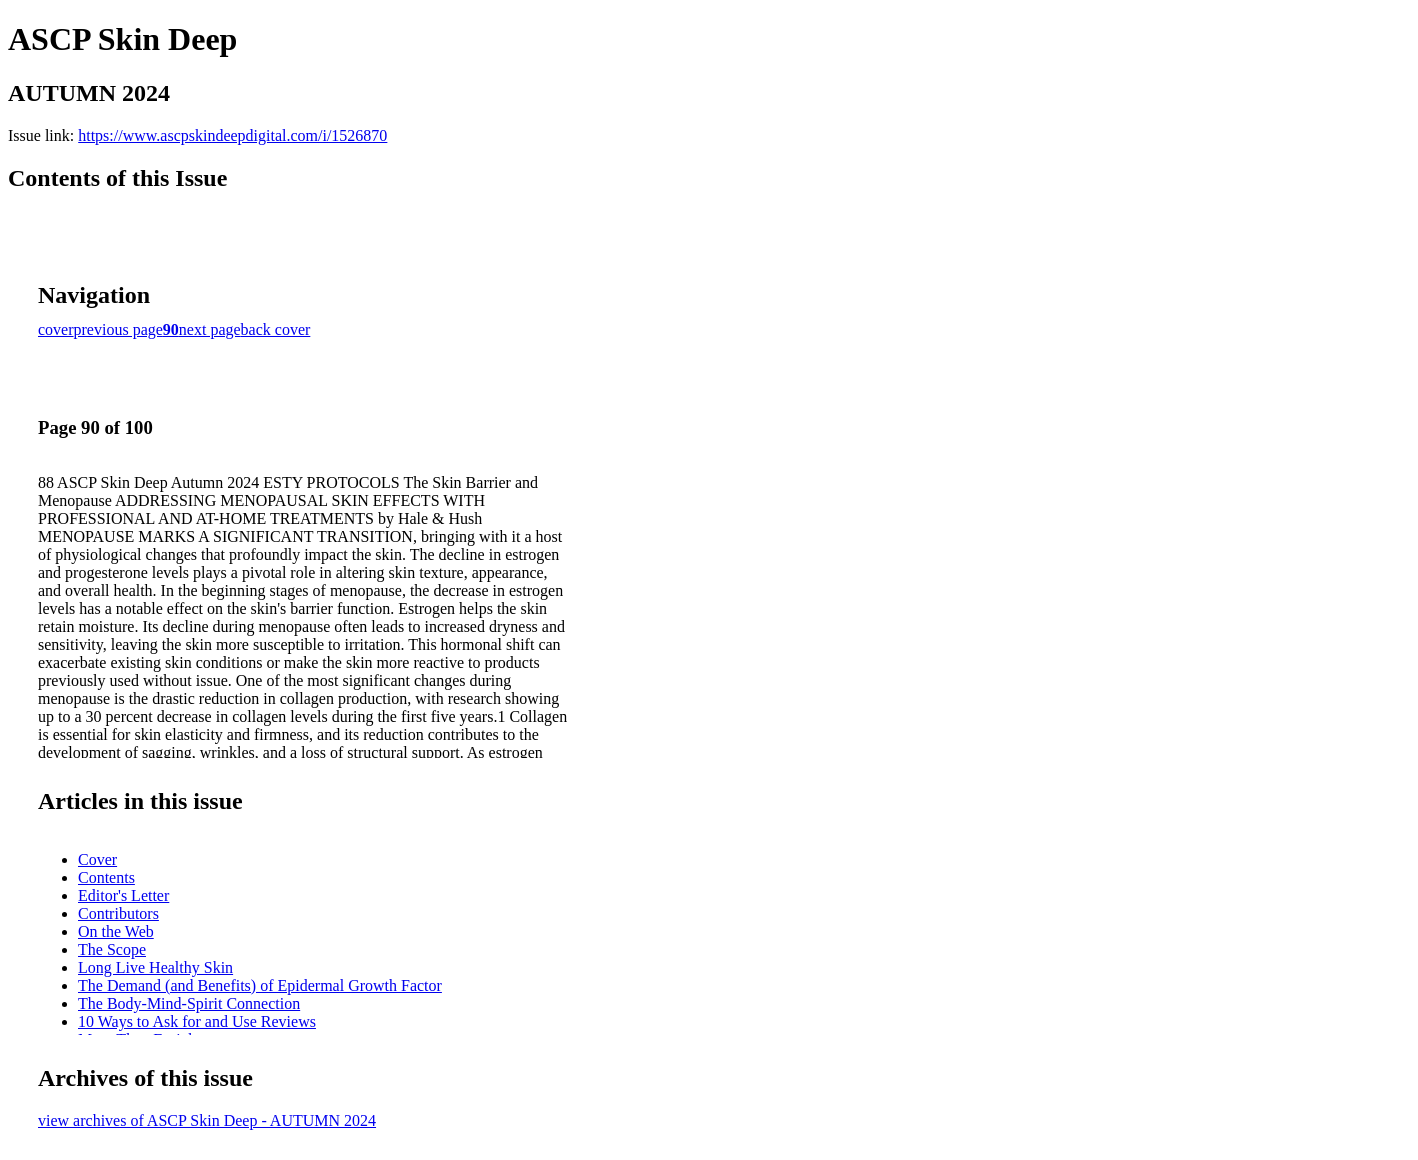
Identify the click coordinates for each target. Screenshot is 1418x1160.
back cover (276, 329)
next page (210, 329)
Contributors (118, 913)
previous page (118, 329)
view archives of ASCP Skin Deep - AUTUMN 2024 (207, 1120)
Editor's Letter (123, 895)
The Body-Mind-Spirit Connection (189, 1003)
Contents (106, 877)
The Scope (112, 949)
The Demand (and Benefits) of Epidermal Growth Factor (260, 985)
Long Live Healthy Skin (155, 967)
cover (56, 329)
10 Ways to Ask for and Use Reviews (197, 1021)
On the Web (116, 931)
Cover (97, 859)
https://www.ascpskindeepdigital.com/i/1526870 (232, 135)
